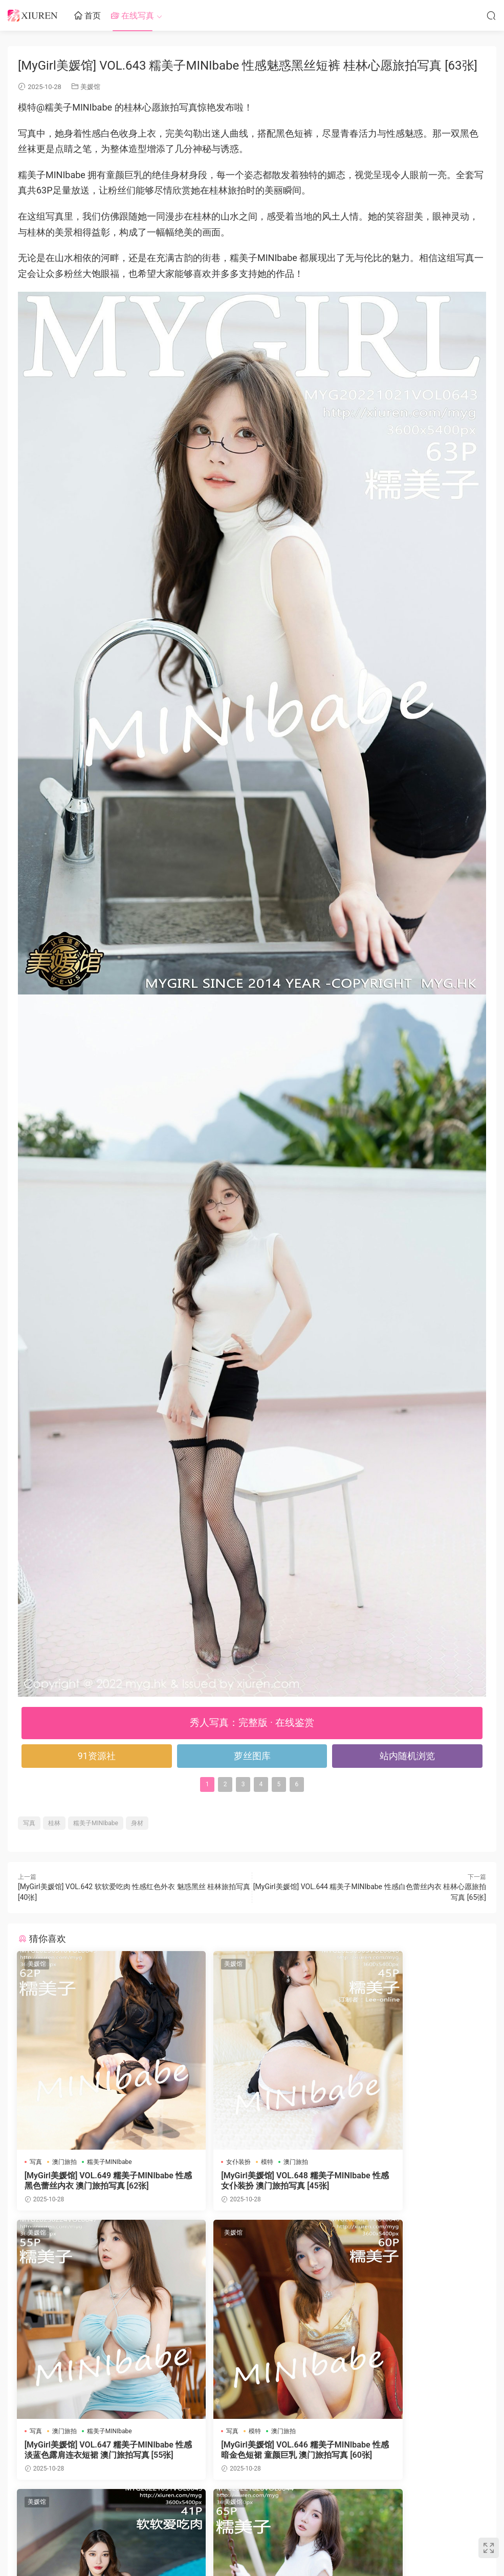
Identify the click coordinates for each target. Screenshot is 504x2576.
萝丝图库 (252, 1755)
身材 (137, 1823)
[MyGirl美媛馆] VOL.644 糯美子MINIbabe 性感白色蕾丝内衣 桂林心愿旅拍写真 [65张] (409, 2451)
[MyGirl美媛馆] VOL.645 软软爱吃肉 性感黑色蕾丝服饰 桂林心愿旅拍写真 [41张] (251, 2451)
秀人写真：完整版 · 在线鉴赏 (252, 1722)
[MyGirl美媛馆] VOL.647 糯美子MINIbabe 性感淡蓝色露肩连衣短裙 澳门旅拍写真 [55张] (409, 2181)
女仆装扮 (202, 2162)
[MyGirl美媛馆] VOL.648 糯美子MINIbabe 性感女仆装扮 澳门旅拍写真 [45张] (250, 2181)
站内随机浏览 (407, 1755)
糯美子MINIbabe (95, 1823)
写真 (29, 1823)
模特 (231, 2162)
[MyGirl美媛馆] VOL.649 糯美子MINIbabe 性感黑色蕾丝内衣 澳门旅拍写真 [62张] (91, 2181)
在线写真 (132, 16)
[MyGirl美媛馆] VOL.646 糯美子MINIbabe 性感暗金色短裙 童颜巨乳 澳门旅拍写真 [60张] (91, 2451)
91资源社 (97, 1755)
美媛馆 (90, 87)
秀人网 (231, 2541)
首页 (87, 16)
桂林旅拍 (225, 2432)
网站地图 (299, 2541)
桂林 (54, 1823)
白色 (401, 2432)
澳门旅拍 (65, 2162)
